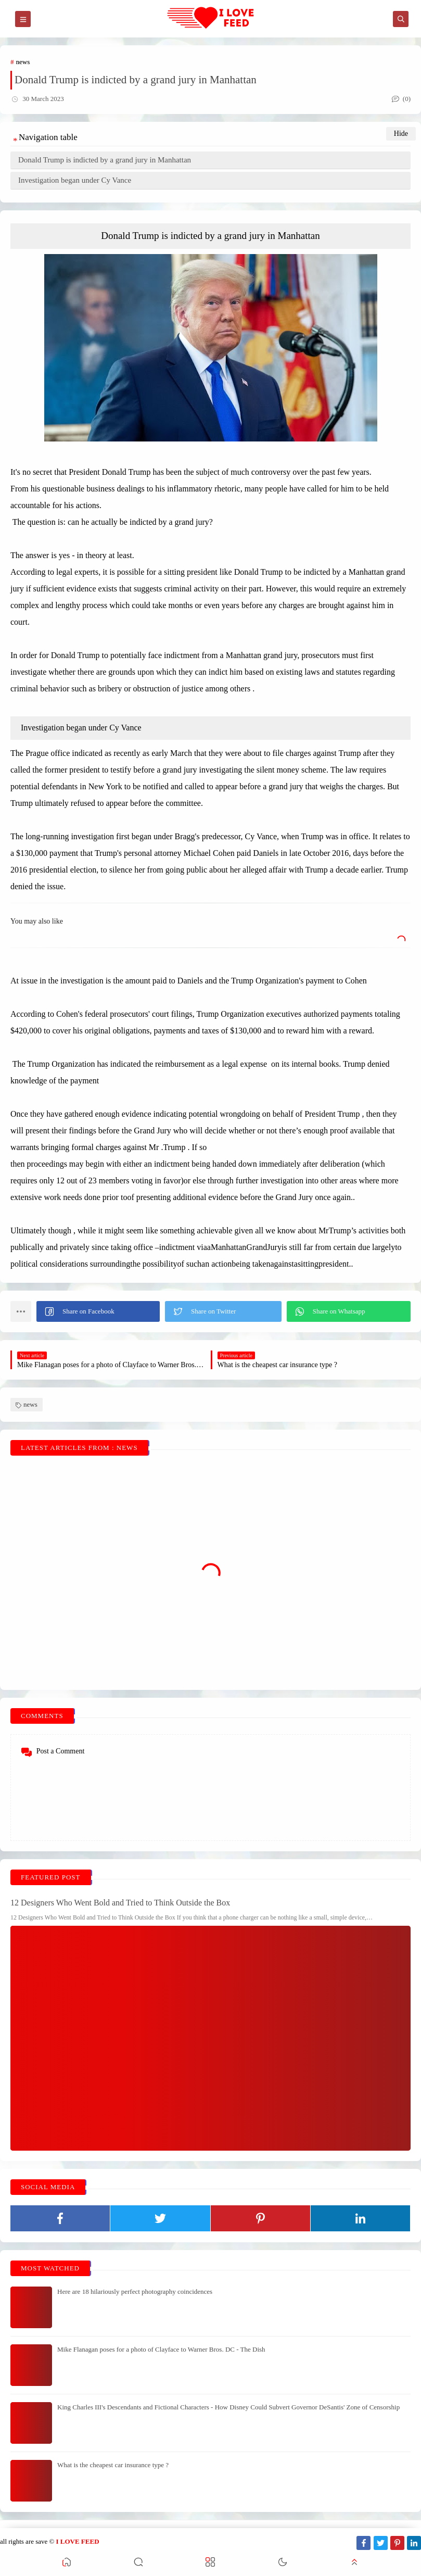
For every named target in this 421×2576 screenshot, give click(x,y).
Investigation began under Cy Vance (74, 180)
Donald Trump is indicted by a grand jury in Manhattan (104, 160)
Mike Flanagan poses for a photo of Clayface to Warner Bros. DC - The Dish (161, 2349)
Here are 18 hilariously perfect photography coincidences (134, 2291)
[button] (98, 1311)
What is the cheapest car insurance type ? (113, 2465)
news (23, 62)
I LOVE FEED (77, 2541)
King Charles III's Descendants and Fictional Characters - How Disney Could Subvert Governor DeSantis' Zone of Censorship (228, 2407)
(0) (401, 99)
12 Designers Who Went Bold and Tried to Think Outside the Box (120, 1902)
